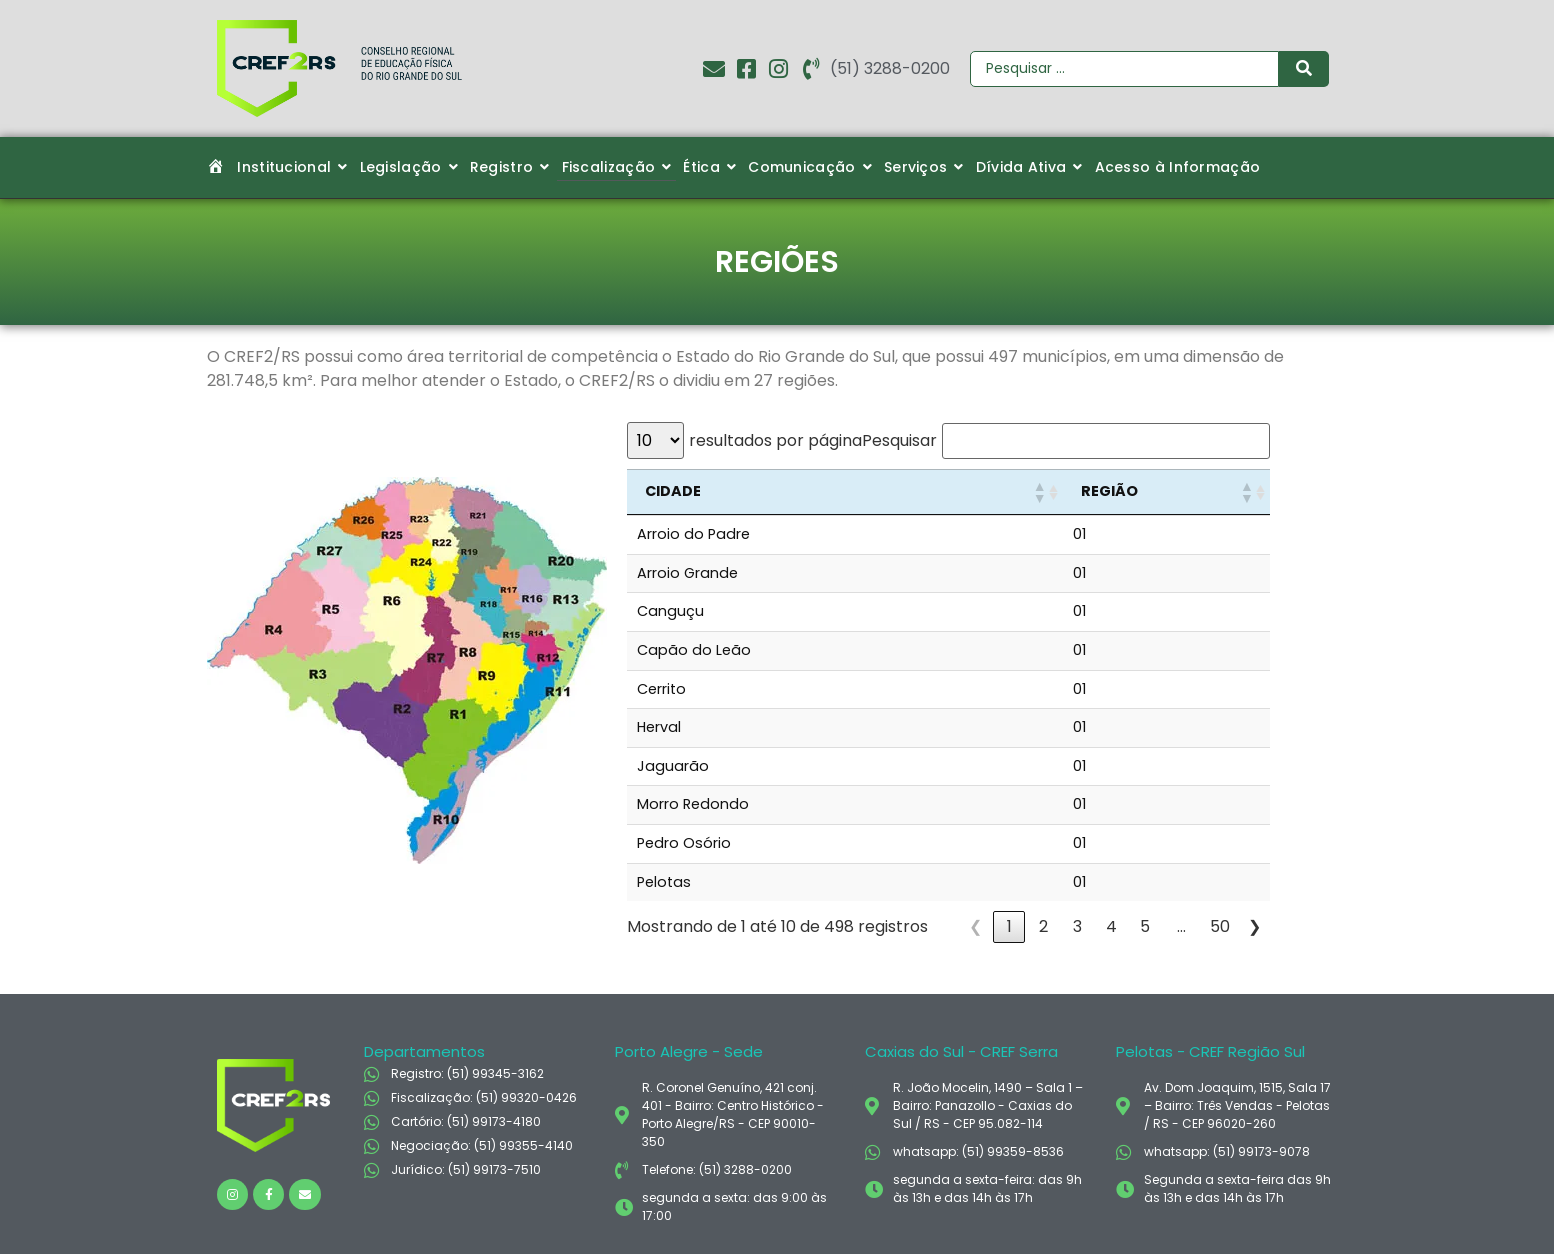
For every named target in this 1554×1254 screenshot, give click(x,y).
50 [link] (1220, 926)
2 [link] (1043, 926)
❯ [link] (1254, 926)
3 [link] (1077, 926)
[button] (1039, 492)
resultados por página (775, 441)
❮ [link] (975, 926)
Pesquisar (899, 441)
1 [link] (1009, 926)
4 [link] (1111, 926)
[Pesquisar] (1124, 69)
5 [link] (1145, 926)
